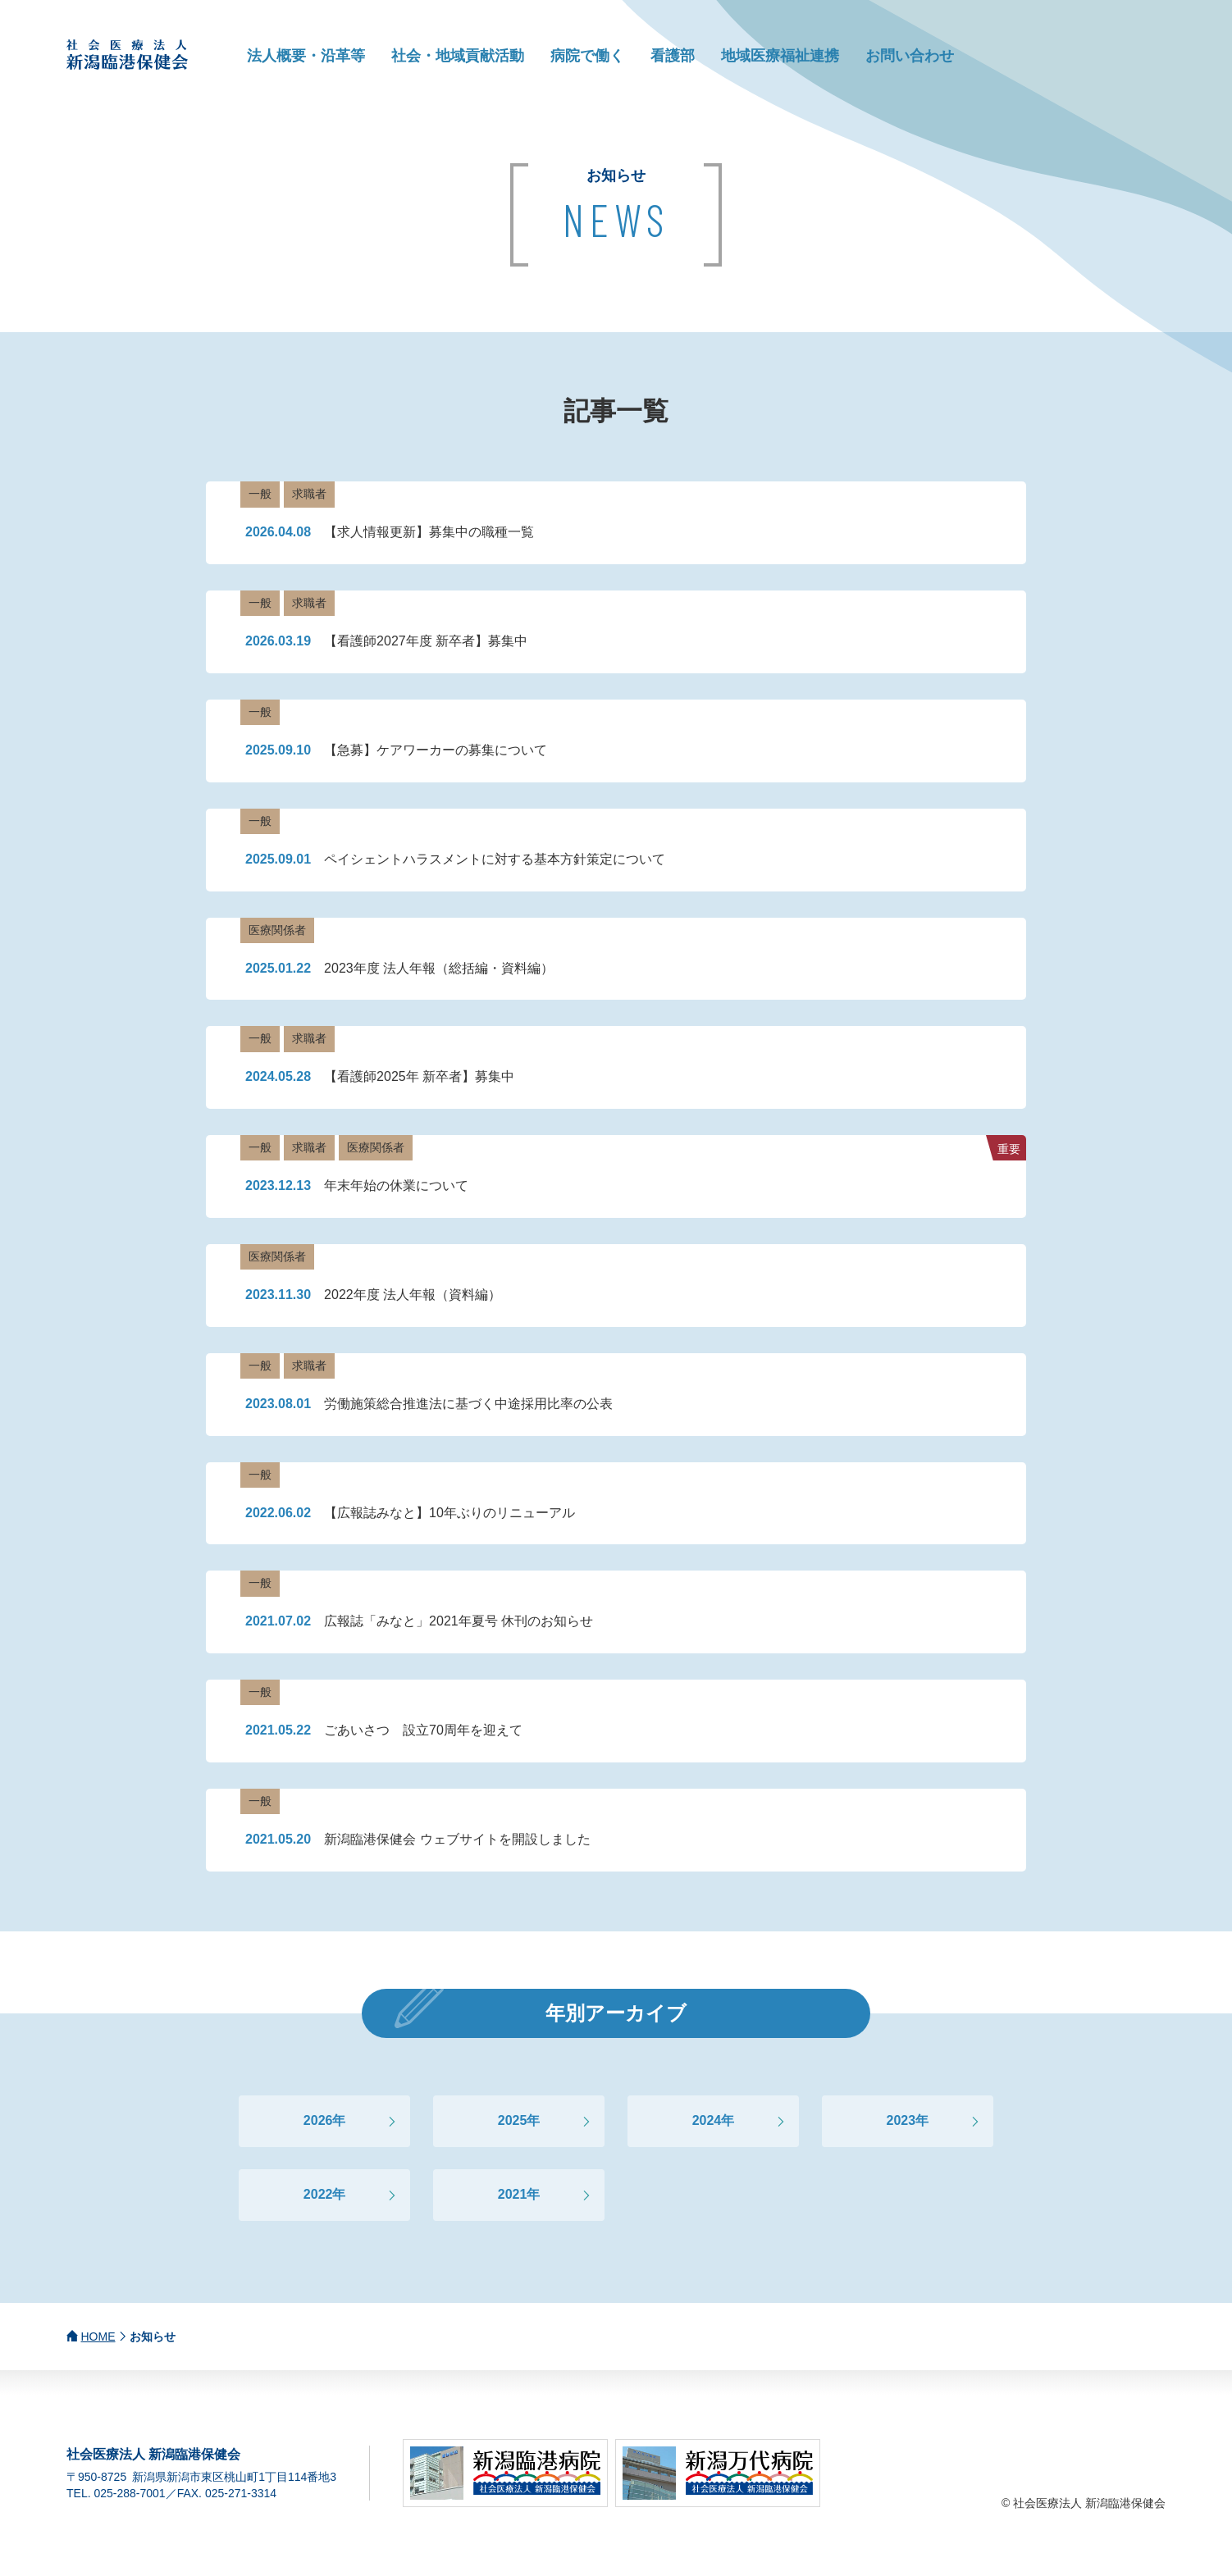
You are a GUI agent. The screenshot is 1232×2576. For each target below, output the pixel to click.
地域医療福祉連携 (780, 56)
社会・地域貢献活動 (457, 56)
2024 (707, 2120)
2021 (512, 2194)
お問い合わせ (909, 56)
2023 (901, 2120)
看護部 (672, 56)
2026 (318, 2120)
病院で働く (587, 56)
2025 (512, 2120)
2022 (318, 2194)
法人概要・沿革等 (306, 56)
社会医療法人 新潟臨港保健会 (127, 54)
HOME (98, 2336)
